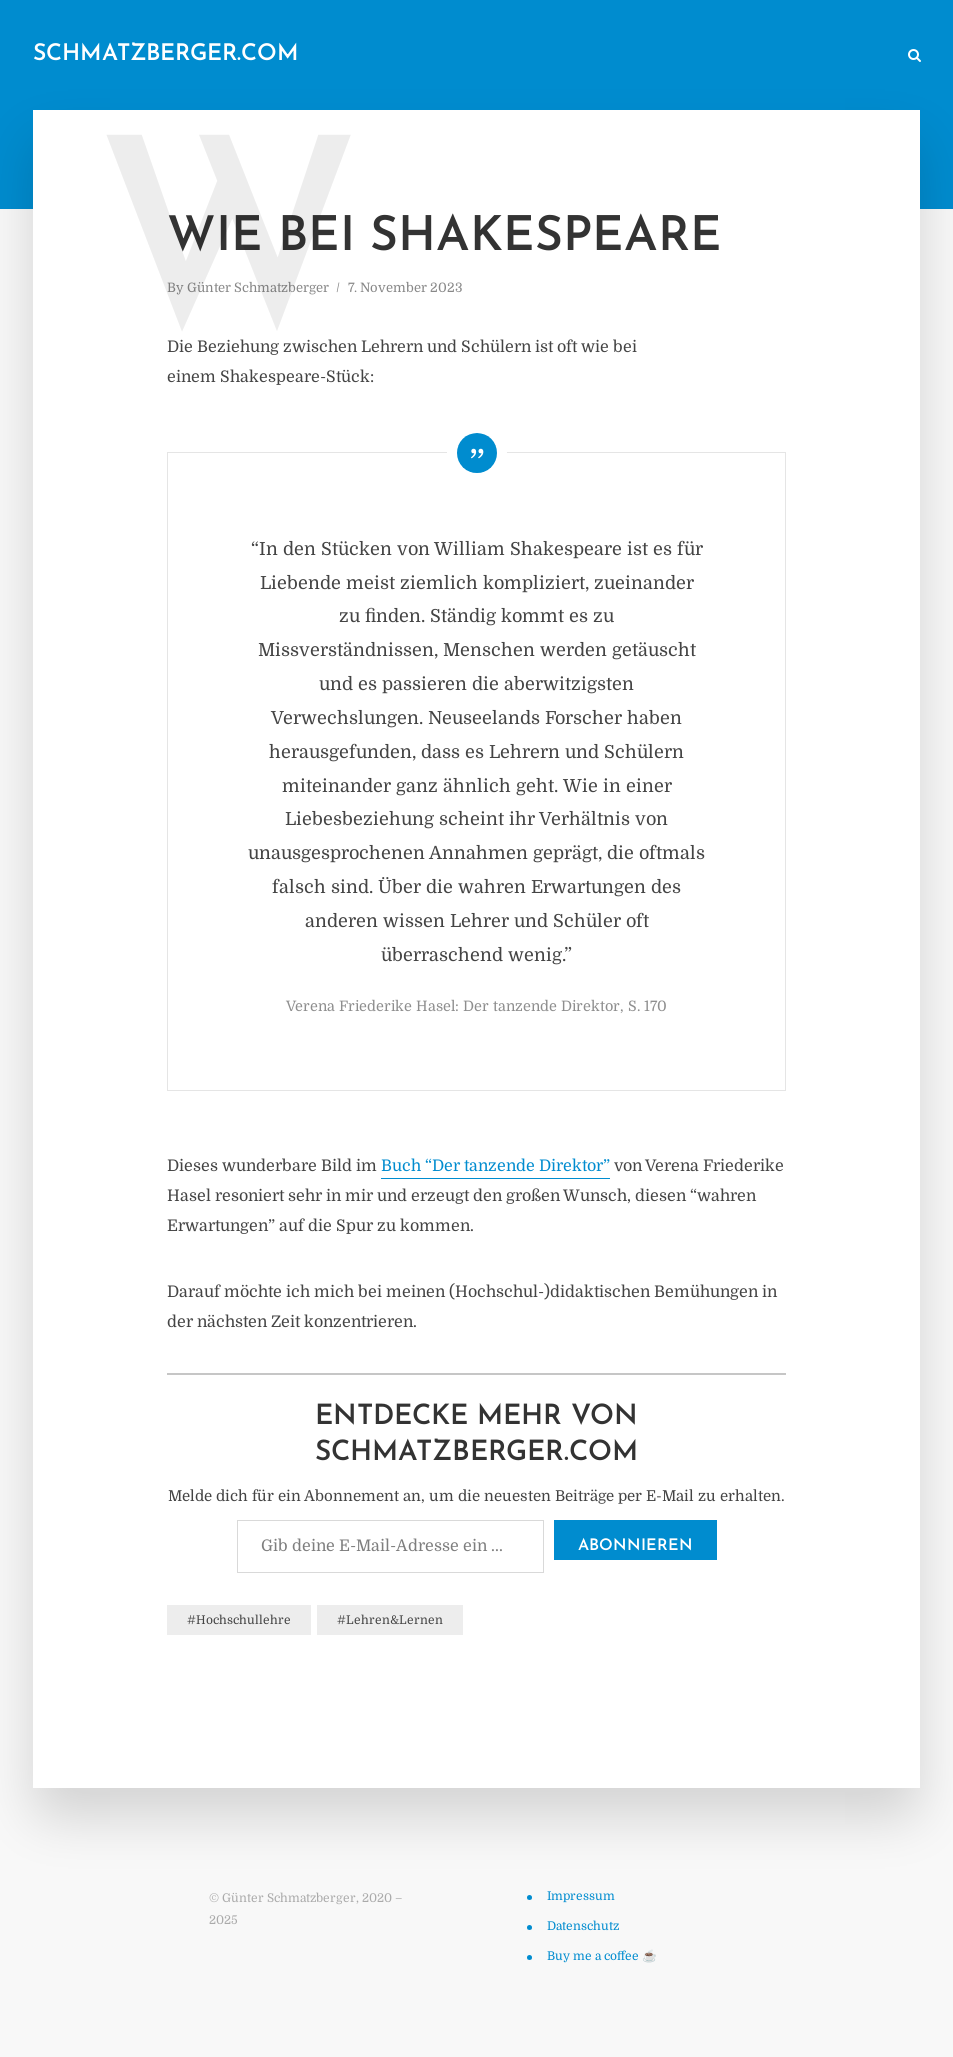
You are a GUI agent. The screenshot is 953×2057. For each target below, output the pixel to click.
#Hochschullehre (239, 1620)
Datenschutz (583, 1926)
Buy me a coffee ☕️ (602, 1956)
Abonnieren (635, 1546)
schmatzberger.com (166, 54)
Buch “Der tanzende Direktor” (495, 1166)
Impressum (581, 1896)
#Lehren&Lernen (390, 1620)
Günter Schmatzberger (258, 287)
